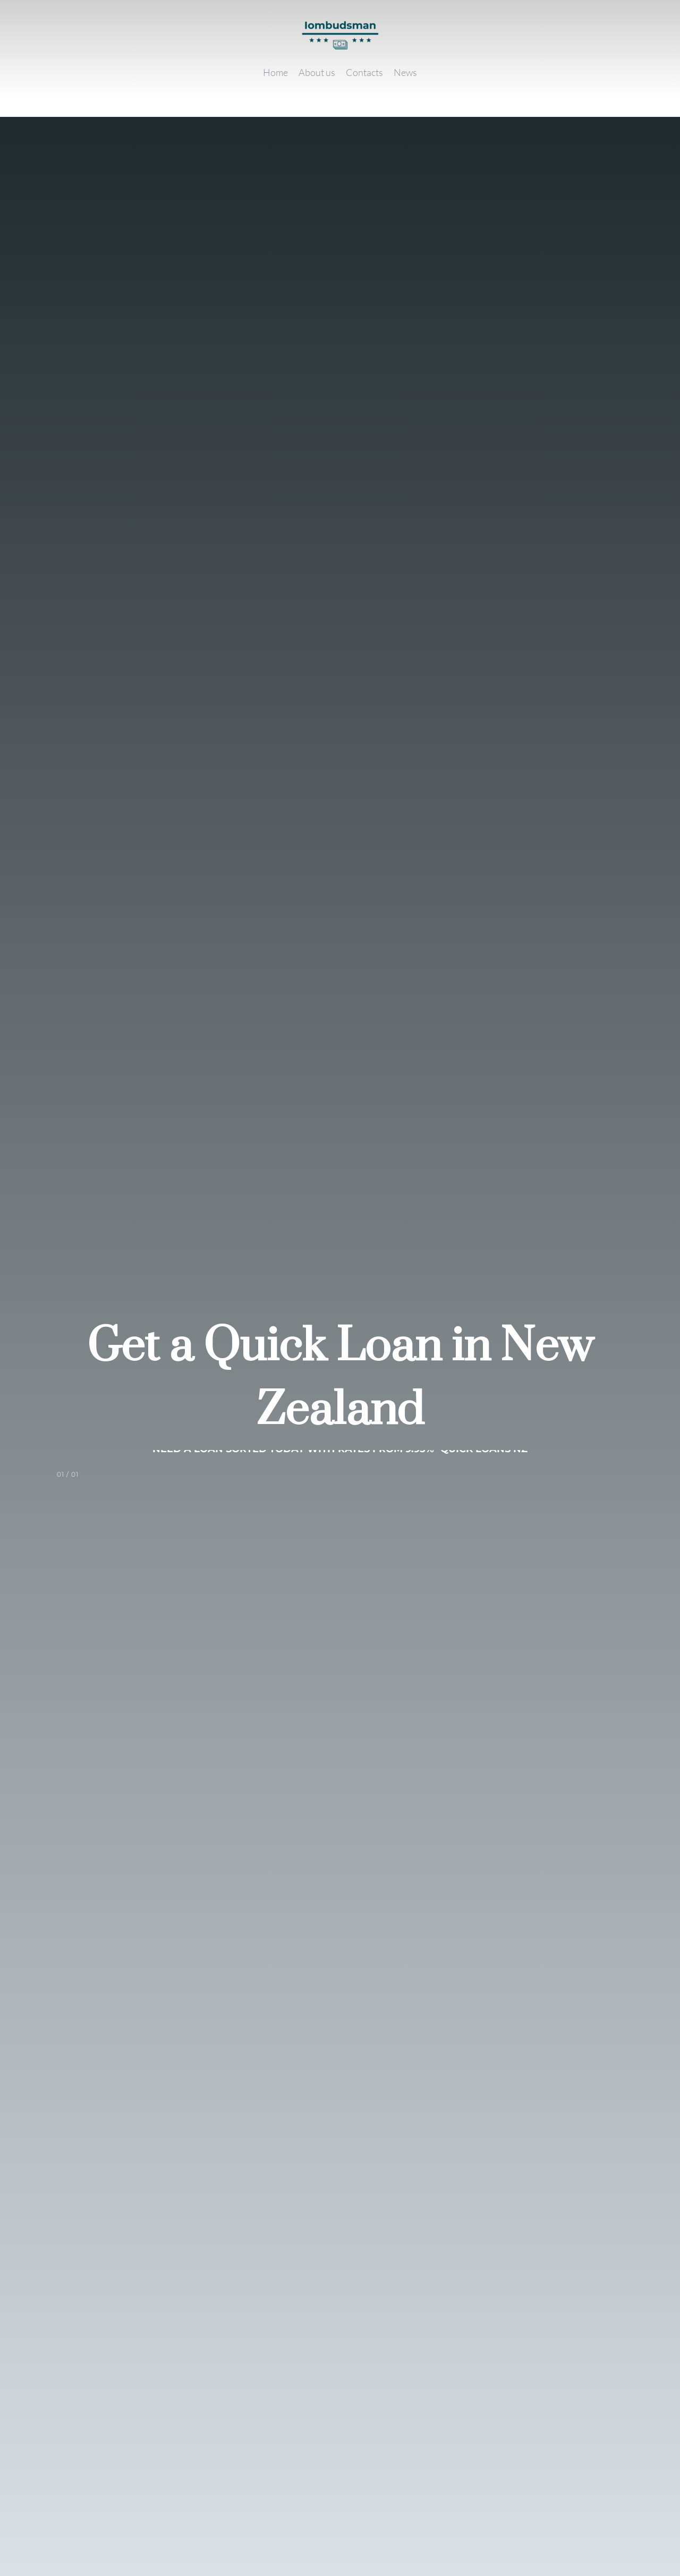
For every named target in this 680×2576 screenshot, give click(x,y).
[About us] (317, 72)
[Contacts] (364, 72)
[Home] (275, 72)
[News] (405, 72)
